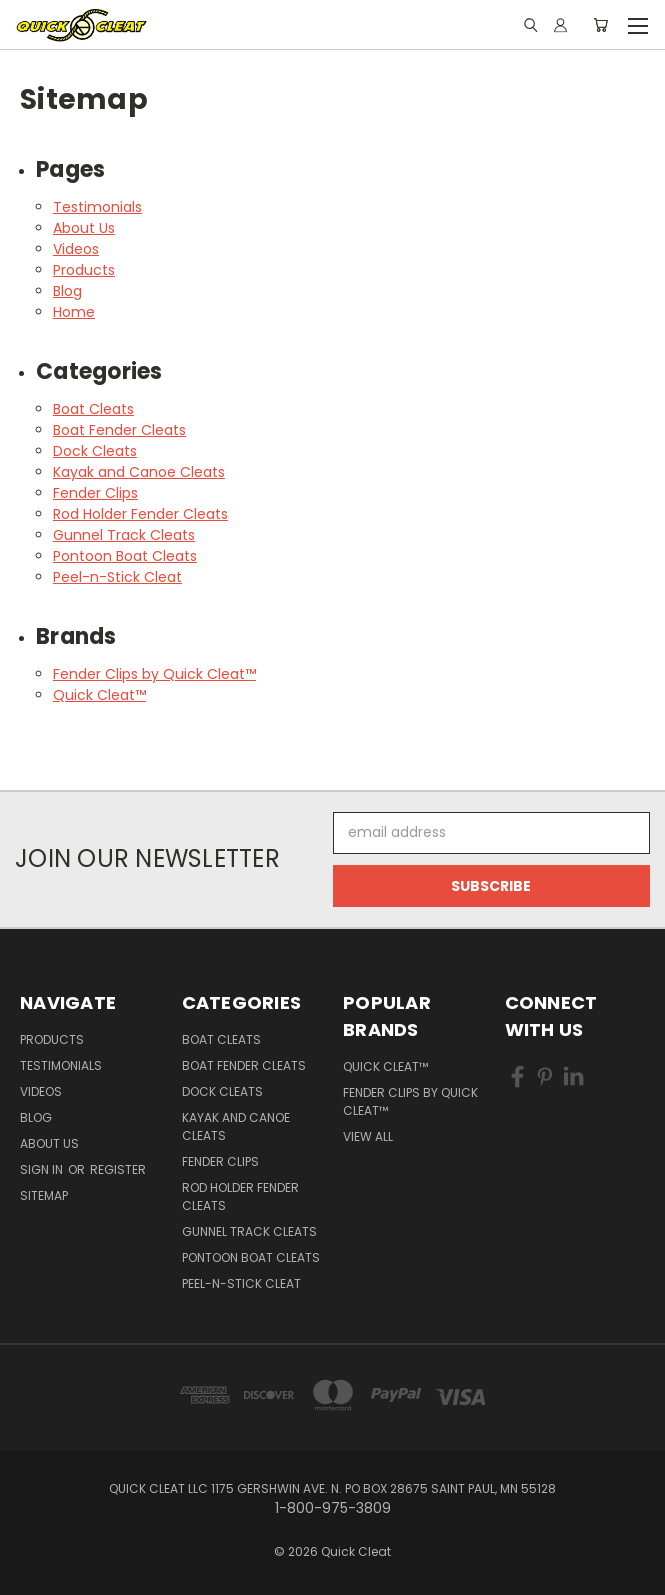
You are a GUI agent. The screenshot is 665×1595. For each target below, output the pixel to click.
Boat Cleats (93, 409)
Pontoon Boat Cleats (125, 556)
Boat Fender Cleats (119, 430)
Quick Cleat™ (99, 695)
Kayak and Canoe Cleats (139, 472)
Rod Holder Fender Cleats (140, 514)
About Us (84, 228)
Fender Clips (95, 493)
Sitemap (44, 1195)
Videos (76, 249)
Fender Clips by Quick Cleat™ (154, 674)
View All (368, 1136)
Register (118, 1169)
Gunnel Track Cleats (124, 535)
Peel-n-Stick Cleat (117, 577)
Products (84, 270)
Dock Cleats (95, 451)
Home (74, 312)
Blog (67, 291)
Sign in (43, 1169)
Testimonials (97, 207)
